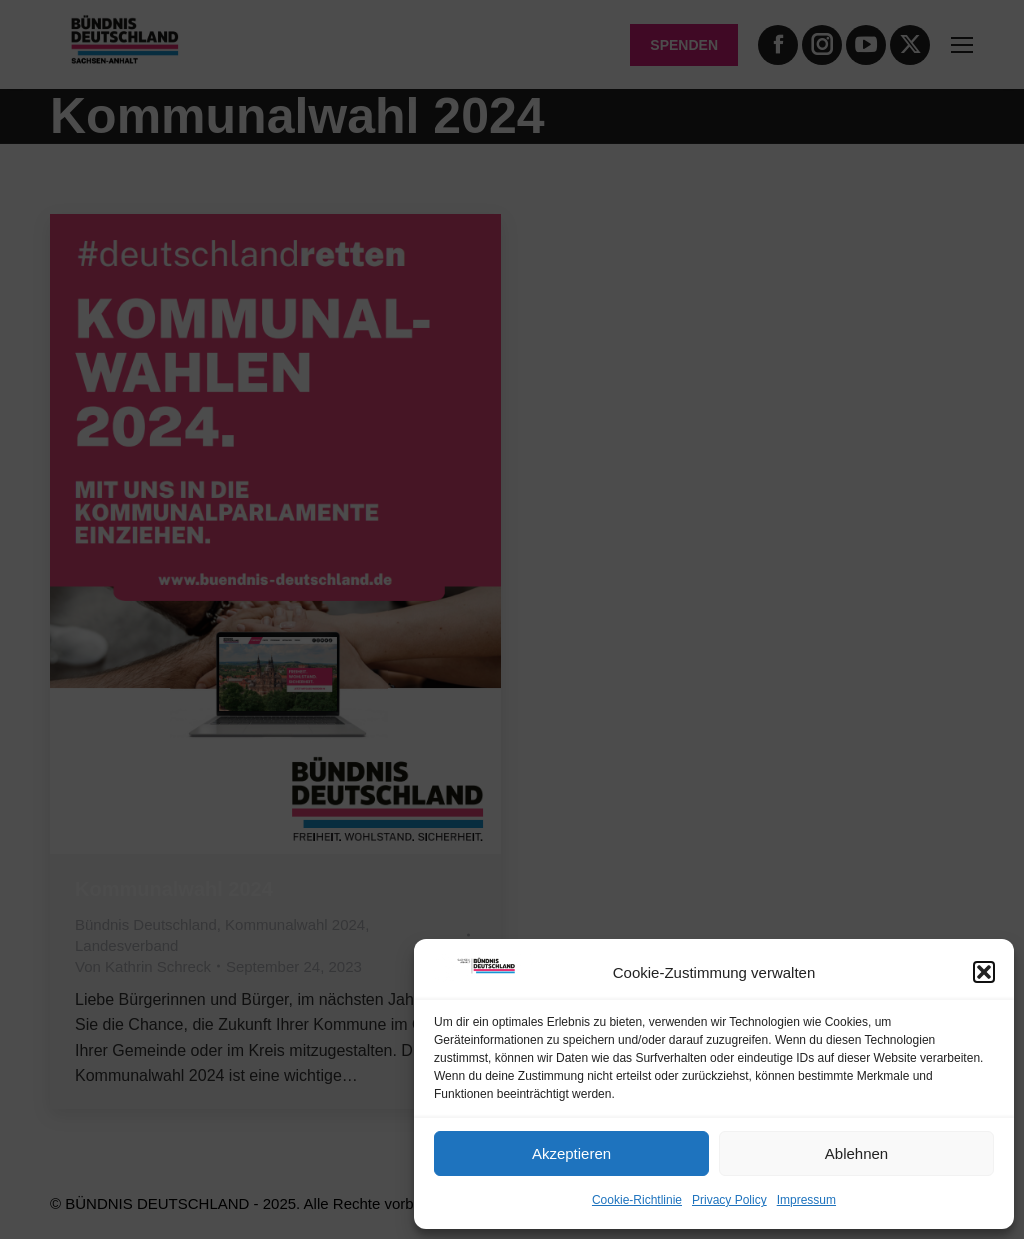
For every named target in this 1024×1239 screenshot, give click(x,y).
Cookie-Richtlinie (637, 1200)
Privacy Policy (729, 1200)
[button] (984, 972)
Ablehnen (856, 1153)
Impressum (806, 1200)
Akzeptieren (571, 1153)
